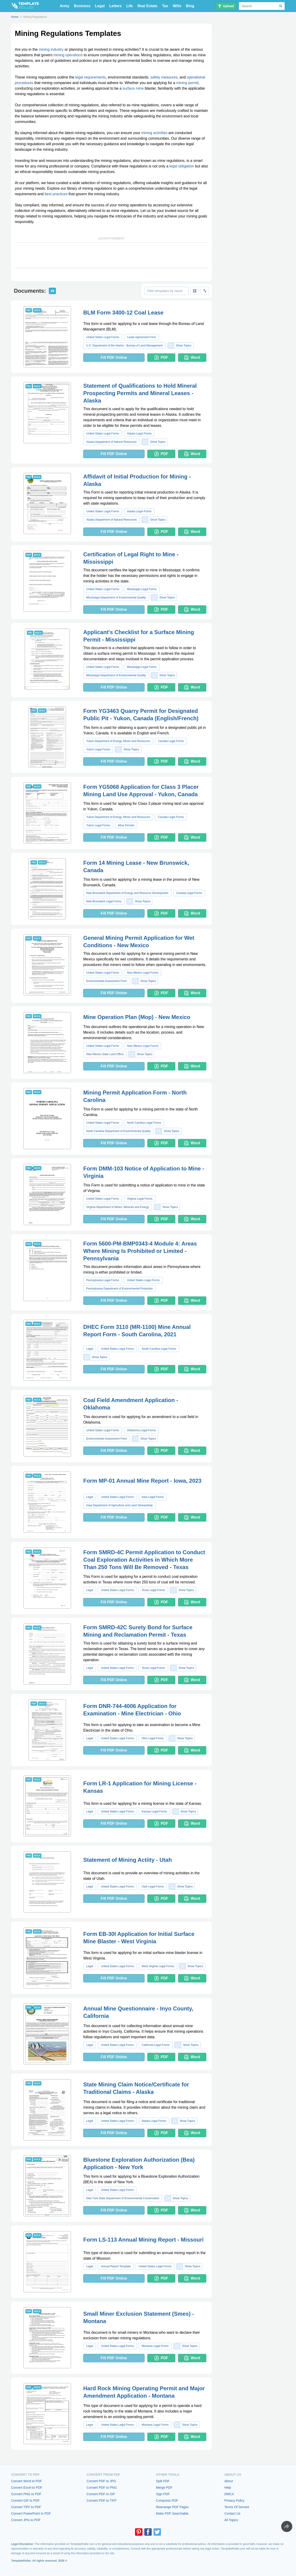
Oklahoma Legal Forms (141, 1430)
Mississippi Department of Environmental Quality (116, 597)
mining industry (51, 49)
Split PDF (163, 2481)
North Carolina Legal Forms (144, 1122)
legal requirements (90, 77)
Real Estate (147, 6)
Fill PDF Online (114, 357)
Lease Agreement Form (141, 337)
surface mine (133, 88)
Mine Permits (126, 825)
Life (129, 6)
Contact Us (232, 2513)
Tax (165, 6)
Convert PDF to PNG (101, 2487)
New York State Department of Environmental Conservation (122, 2198)
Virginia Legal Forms (139, 1198)
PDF (161, 357)
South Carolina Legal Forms (159, 1348)
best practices (56, 194)
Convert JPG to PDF (26, 2520)
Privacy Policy (234, 2500)
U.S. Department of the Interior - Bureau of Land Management (124, 345)
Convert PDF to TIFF (101, 2500)
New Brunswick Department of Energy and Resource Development (127, 893)
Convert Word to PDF (26, 2481)
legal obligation (181, 166)
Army (64, 6)
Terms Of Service (236, 2507)
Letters (115, 6)
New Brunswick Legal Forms (103, 901)
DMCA (229, 2494)
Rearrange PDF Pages (172, 2507)
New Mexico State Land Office (104, 1054)
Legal (100, 6)
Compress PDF (167, 2500)
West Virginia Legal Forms (158, 1966)
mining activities (154, 133)
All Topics (231, 2520)
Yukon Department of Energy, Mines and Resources (118, 741)
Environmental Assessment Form (106, 981)
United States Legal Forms (102, 337)
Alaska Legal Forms (139, 433)
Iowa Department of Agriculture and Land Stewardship (119, 1505)
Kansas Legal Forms (154, 1811)
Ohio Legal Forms (152, 1738)
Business (82, 6)
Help (227, 2487)
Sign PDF (163, 2494)
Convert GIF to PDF (25, 2500)
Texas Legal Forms (153, 1590)
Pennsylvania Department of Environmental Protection (119, 1288)
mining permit (187, 83)
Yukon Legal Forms (98, 749)
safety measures (163, 77)
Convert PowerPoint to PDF (31, 2513)
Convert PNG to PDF (26, 2494)
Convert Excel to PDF (26, 2487)
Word (192, 357)
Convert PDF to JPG (101, 2481)
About (228, 2481)
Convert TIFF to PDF (26, 2507)
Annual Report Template (116, 2266)
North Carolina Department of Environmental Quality (118, 1131)
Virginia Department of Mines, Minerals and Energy (117, 1207)
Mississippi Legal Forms (142, 589)
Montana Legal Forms (155, 2346)
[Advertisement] (111, 255)
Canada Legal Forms (171, 741)
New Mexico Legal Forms (142, 972)
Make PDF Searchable (172, 2513)
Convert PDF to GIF (100, 2494)
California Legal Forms (156, 2045)
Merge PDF (164, 2487)
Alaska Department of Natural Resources (111, 441)
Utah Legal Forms (152, 1886)
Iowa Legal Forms (152, 1497)
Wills (177, 6)
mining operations (68, 55)
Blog (190, 6)
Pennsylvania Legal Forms (102, 1280)
